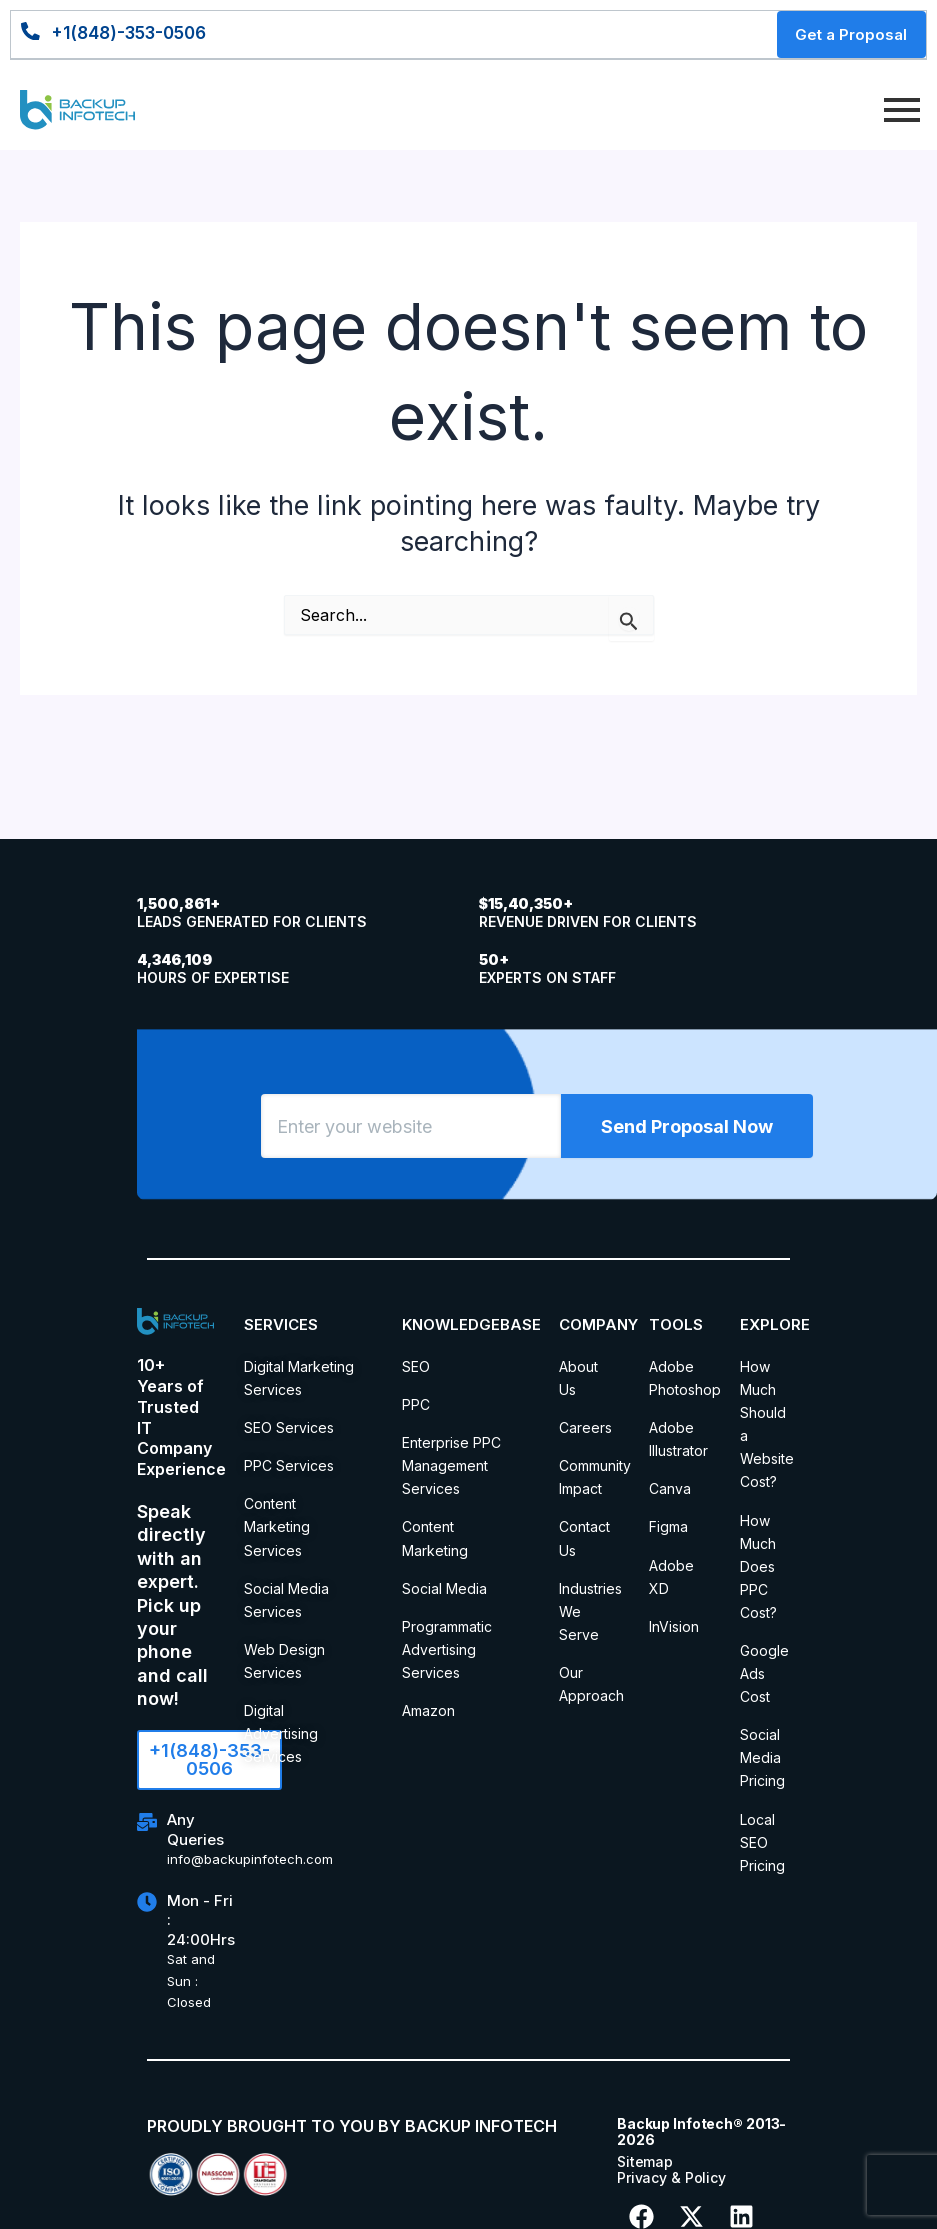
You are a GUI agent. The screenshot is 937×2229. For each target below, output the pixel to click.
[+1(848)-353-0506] (33, 34)
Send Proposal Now (687, 1134)
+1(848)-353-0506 (139, 34)
